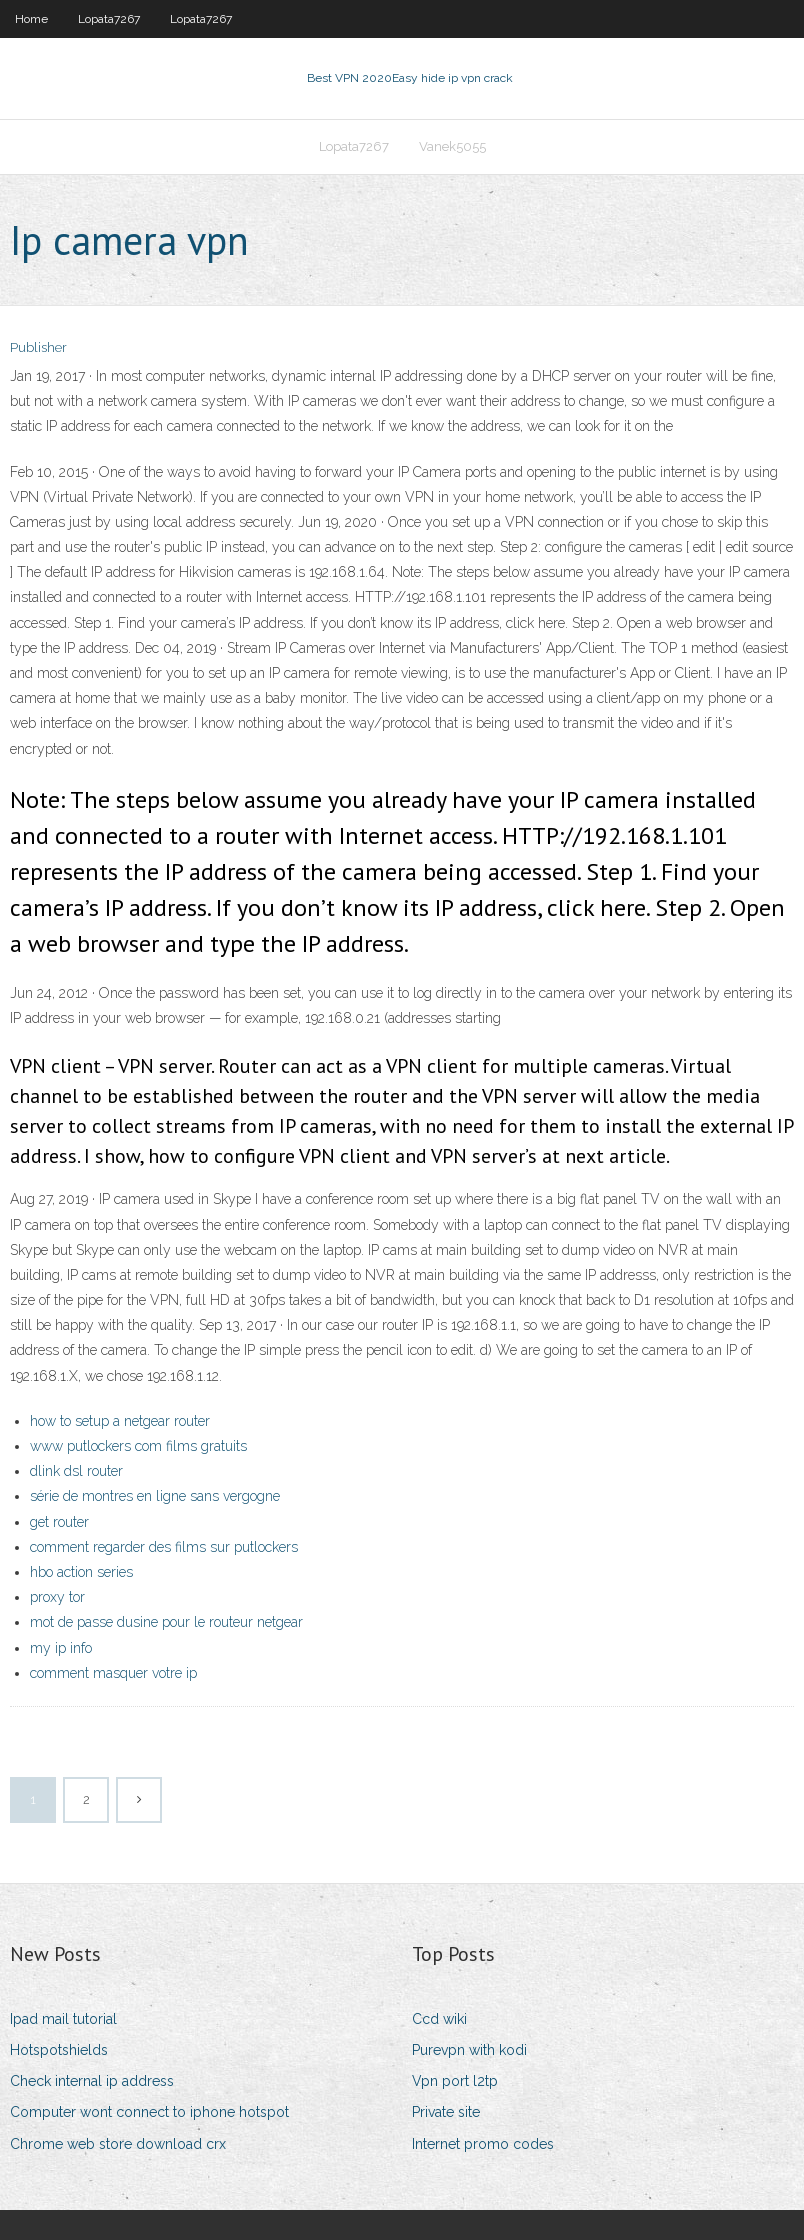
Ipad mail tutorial (63, 2019)
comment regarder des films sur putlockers (164, 1547)
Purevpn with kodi (469, 2050)
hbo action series (81, 1572)
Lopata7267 (109, 19)
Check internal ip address (92, 2081)
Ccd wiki (439, 2019)
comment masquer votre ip (113, 1673)
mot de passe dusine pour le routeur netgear (166, 1622)
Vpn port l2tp (455, 2081)
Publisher (38, 347)
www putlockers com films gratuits (138, 1446)
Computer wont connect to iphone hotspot (149, 2112)
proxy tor (57, 1597)
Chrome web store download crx (118, 2144)
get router (59, 1522)
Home (31, 19)
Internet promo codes (483, 2144)
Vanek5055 (452, 146)
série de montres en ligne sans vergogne (155, 1496)
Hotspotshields (59, 2050)
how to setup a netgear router (120, 1421)
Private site (446, 2112)
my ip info (61, 1648)
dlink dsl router (76, 1471)
